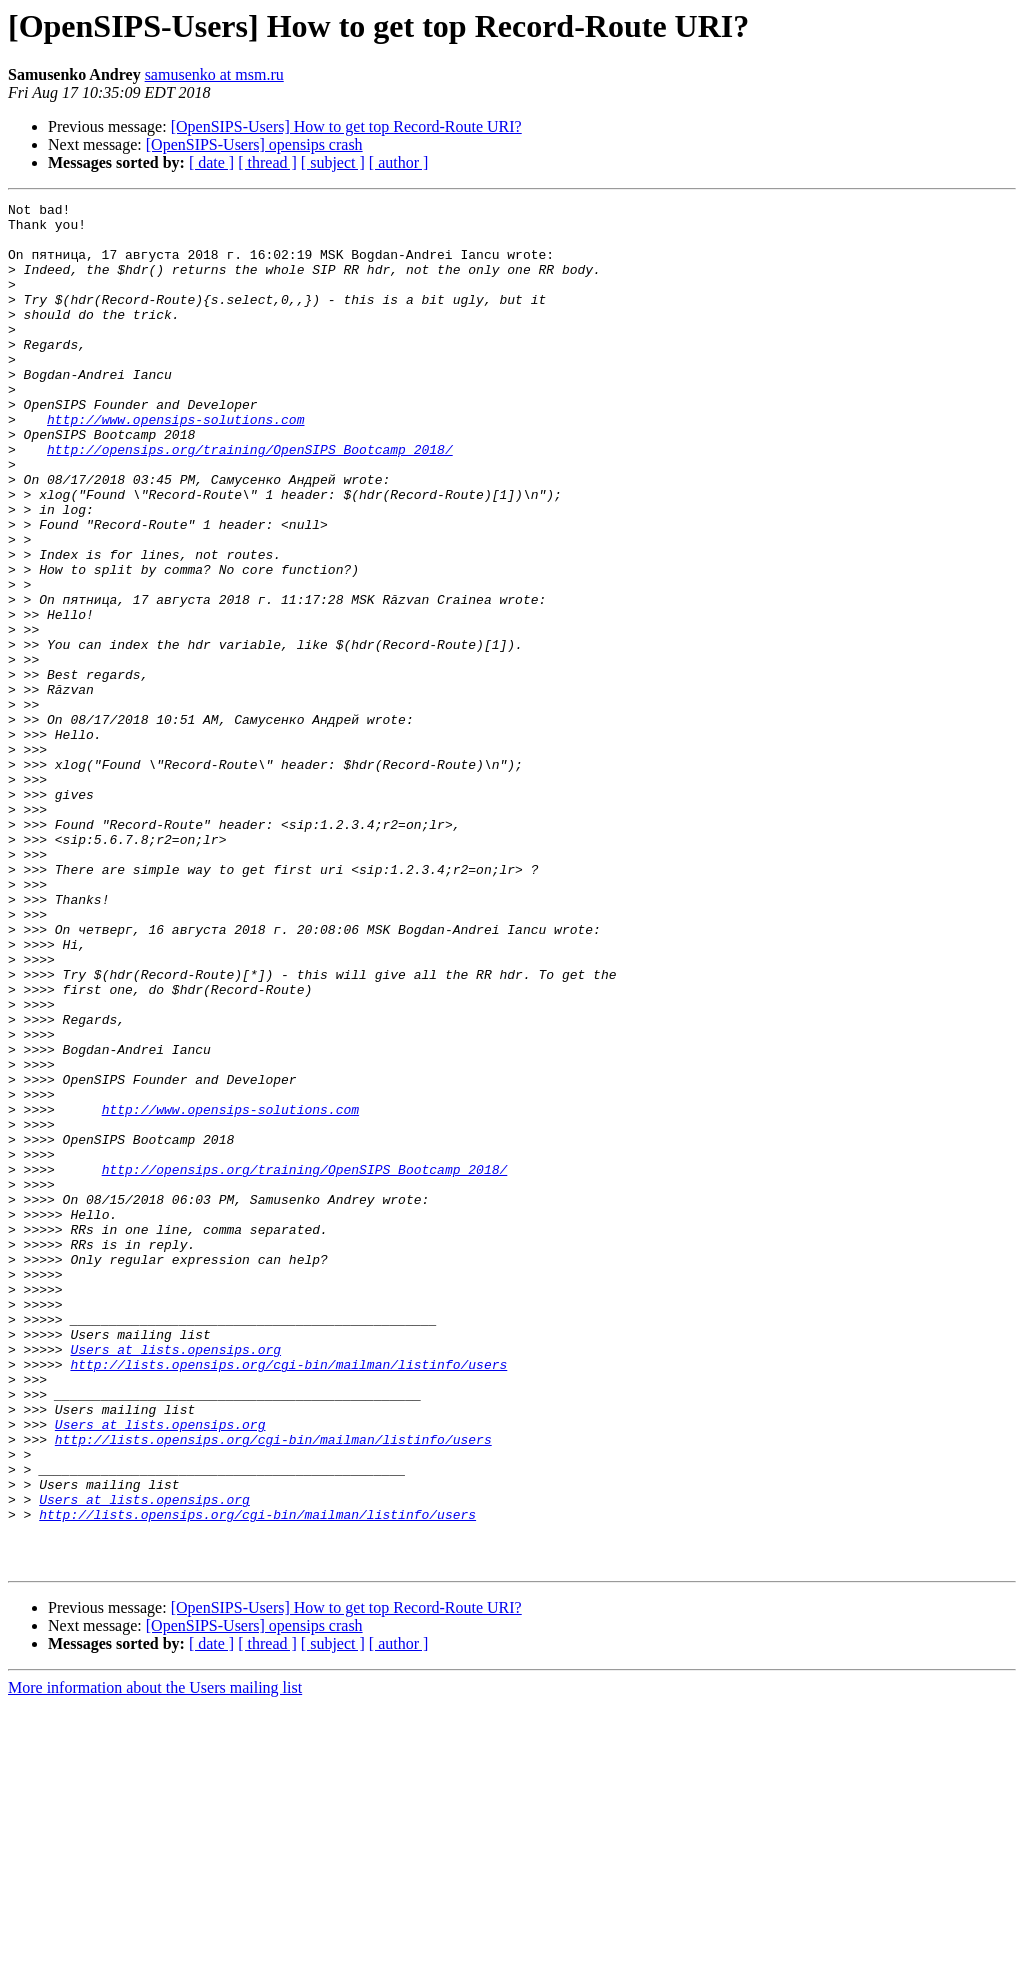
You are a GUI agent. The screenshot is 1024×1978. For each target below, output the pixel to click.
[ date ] (211, 162)
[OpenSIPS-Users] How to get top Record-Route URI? (346, 126)
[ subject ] (333, 162)
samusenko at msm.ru (214, 74)
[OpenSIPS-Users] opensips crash (254, 144)
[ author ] (399, 162)
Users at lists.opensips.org (175, 1580)
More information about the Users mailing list (155, 1960)
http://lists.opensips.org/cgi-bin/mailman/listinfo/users (288, 1598)
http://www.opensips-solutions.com (175, 464)
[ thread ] (267, 162)
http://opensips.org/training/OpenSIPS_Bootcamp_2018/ (250, 500)
